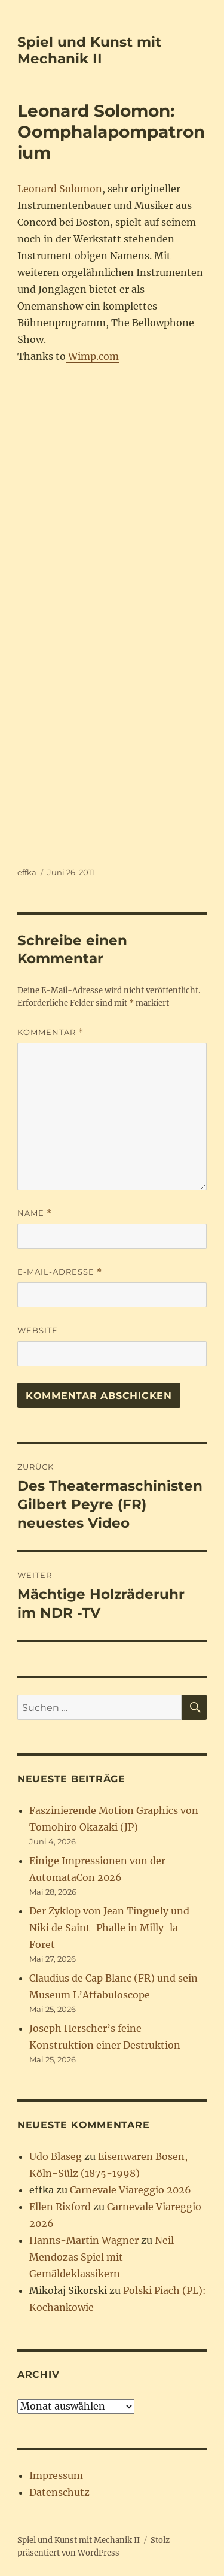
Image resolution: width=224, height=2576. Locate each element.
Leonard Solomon (59, 189)
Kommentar (50, 1032)
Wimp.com (92, 356)
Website (37, 1330)
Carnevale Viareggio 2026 (130, 2190)
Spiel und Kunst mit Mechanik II (89, 50)
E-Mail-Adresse (59, 1272)
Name (34, 1213)
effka (26, 872)
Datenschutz (59, 2492)
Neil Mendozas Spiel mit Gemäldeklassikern (101, 2257)
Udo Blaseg (55, 2156)
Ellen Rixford (60, 2207)
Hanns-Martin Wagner (84, 2240)
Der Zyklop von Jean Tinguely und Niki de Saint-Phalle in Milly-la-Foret (109, 1927)
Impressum (56, 2475)
